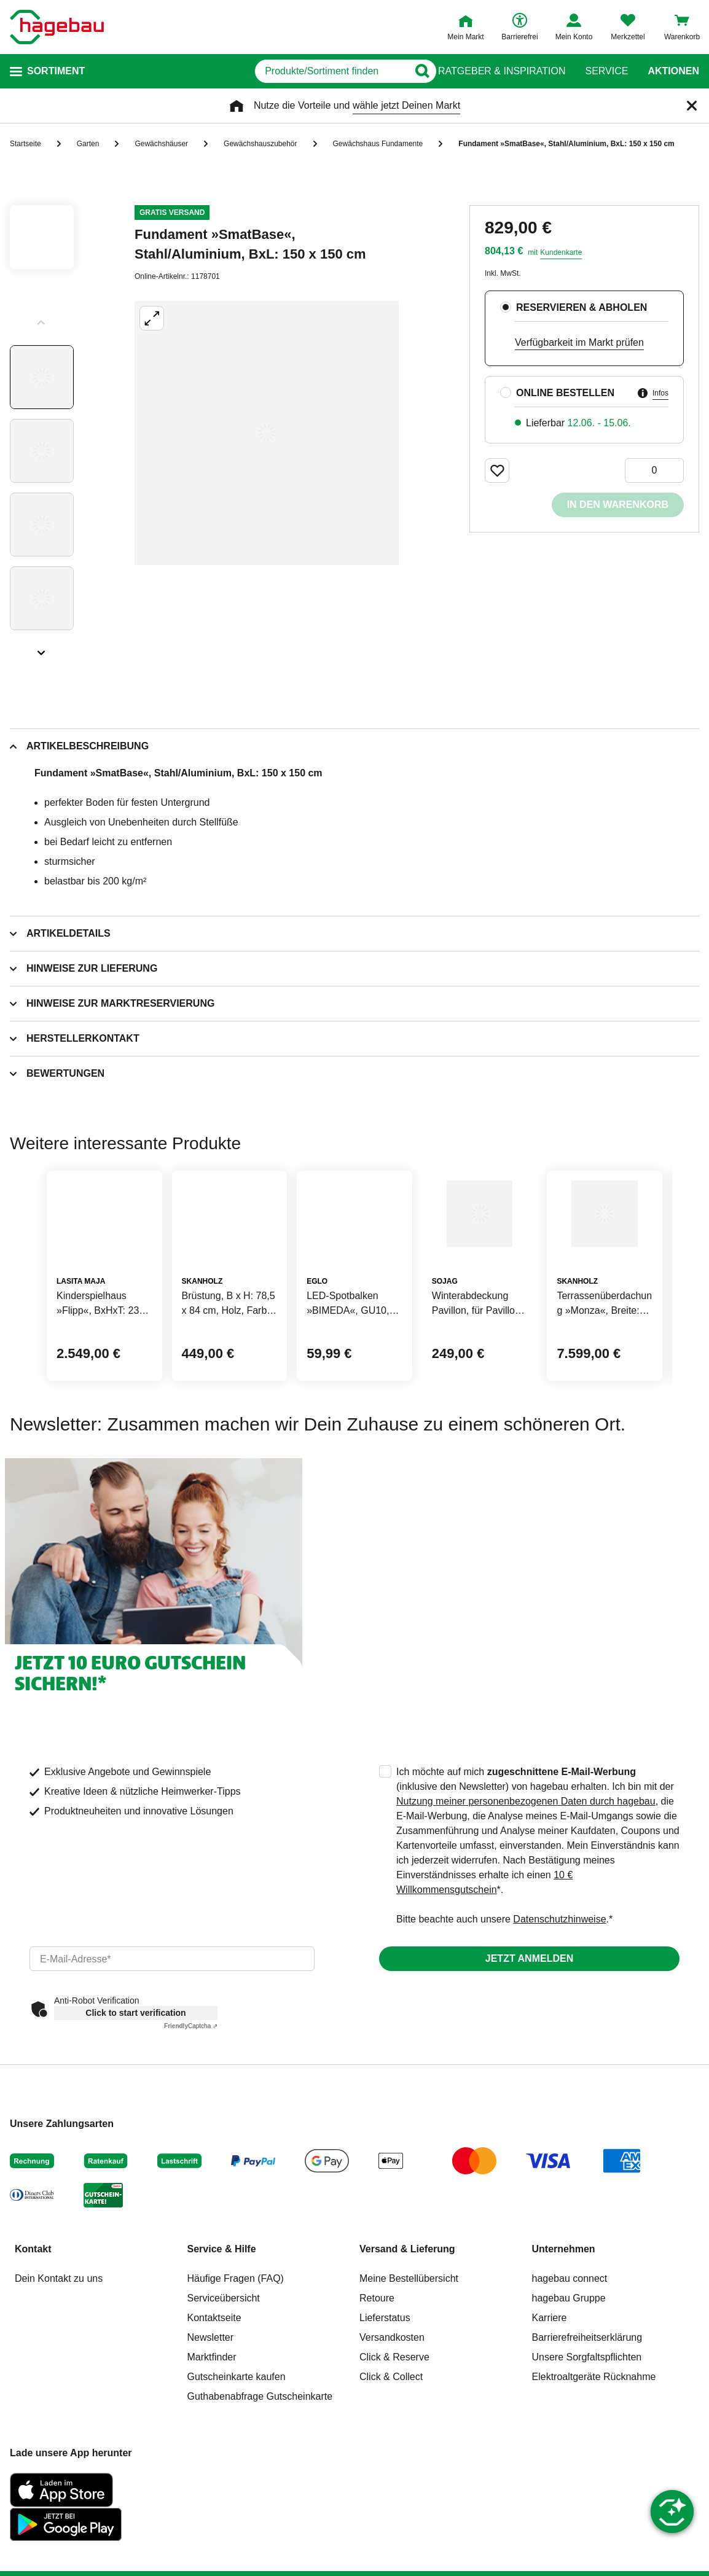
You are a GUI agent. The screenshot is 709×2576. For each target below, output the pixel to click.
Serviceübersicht (223, 2381)
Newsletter (210, 2421)
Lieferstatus (384, 2401)
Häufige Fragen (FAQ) (235, 2362)
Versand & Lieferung (407, 2332)
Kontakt (33, 2332)
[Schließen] (691, 105)
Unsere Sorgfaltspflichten (587, 2440)
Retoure (376, 2381)
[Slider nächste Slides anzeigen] (42, 649)
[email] (172, 2042)
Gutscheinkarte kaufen (236, 2460)
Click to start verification (135, 2096)
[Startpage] (57, 27)
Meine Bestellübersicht (408, 2362)
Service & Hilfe (221, 2332)
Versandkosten (392, 2421)
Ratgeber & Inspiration (501, 71)
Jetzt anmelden (529, 2042)
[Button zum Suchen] (414, 71)
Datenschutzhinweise (559, 2002)
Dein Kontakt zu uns (59, 2362)
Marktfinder (212, 2440)
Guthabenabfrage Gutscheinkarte (260, 2480)
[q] (272, 71)
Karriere (549, 2401)
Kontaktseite (214, 2401)
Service (606, 71)
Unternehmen (563, 2332)
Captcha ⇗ (190, 2109)
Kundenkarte (561, 252)
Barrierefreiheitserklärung (587, 2421)
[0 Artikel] (654, 470)
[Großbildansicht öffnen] (267, 433)
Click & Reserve (394, 2440)
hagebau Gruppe (569, 2381)
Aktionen (673, 71)
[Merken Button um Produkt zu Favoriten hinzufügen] (497, 470)
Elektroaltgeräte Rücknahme (594, 2460)
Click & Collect (391, 2460)
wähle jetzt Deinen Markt (406, 105)
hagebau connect (570, 2362)
